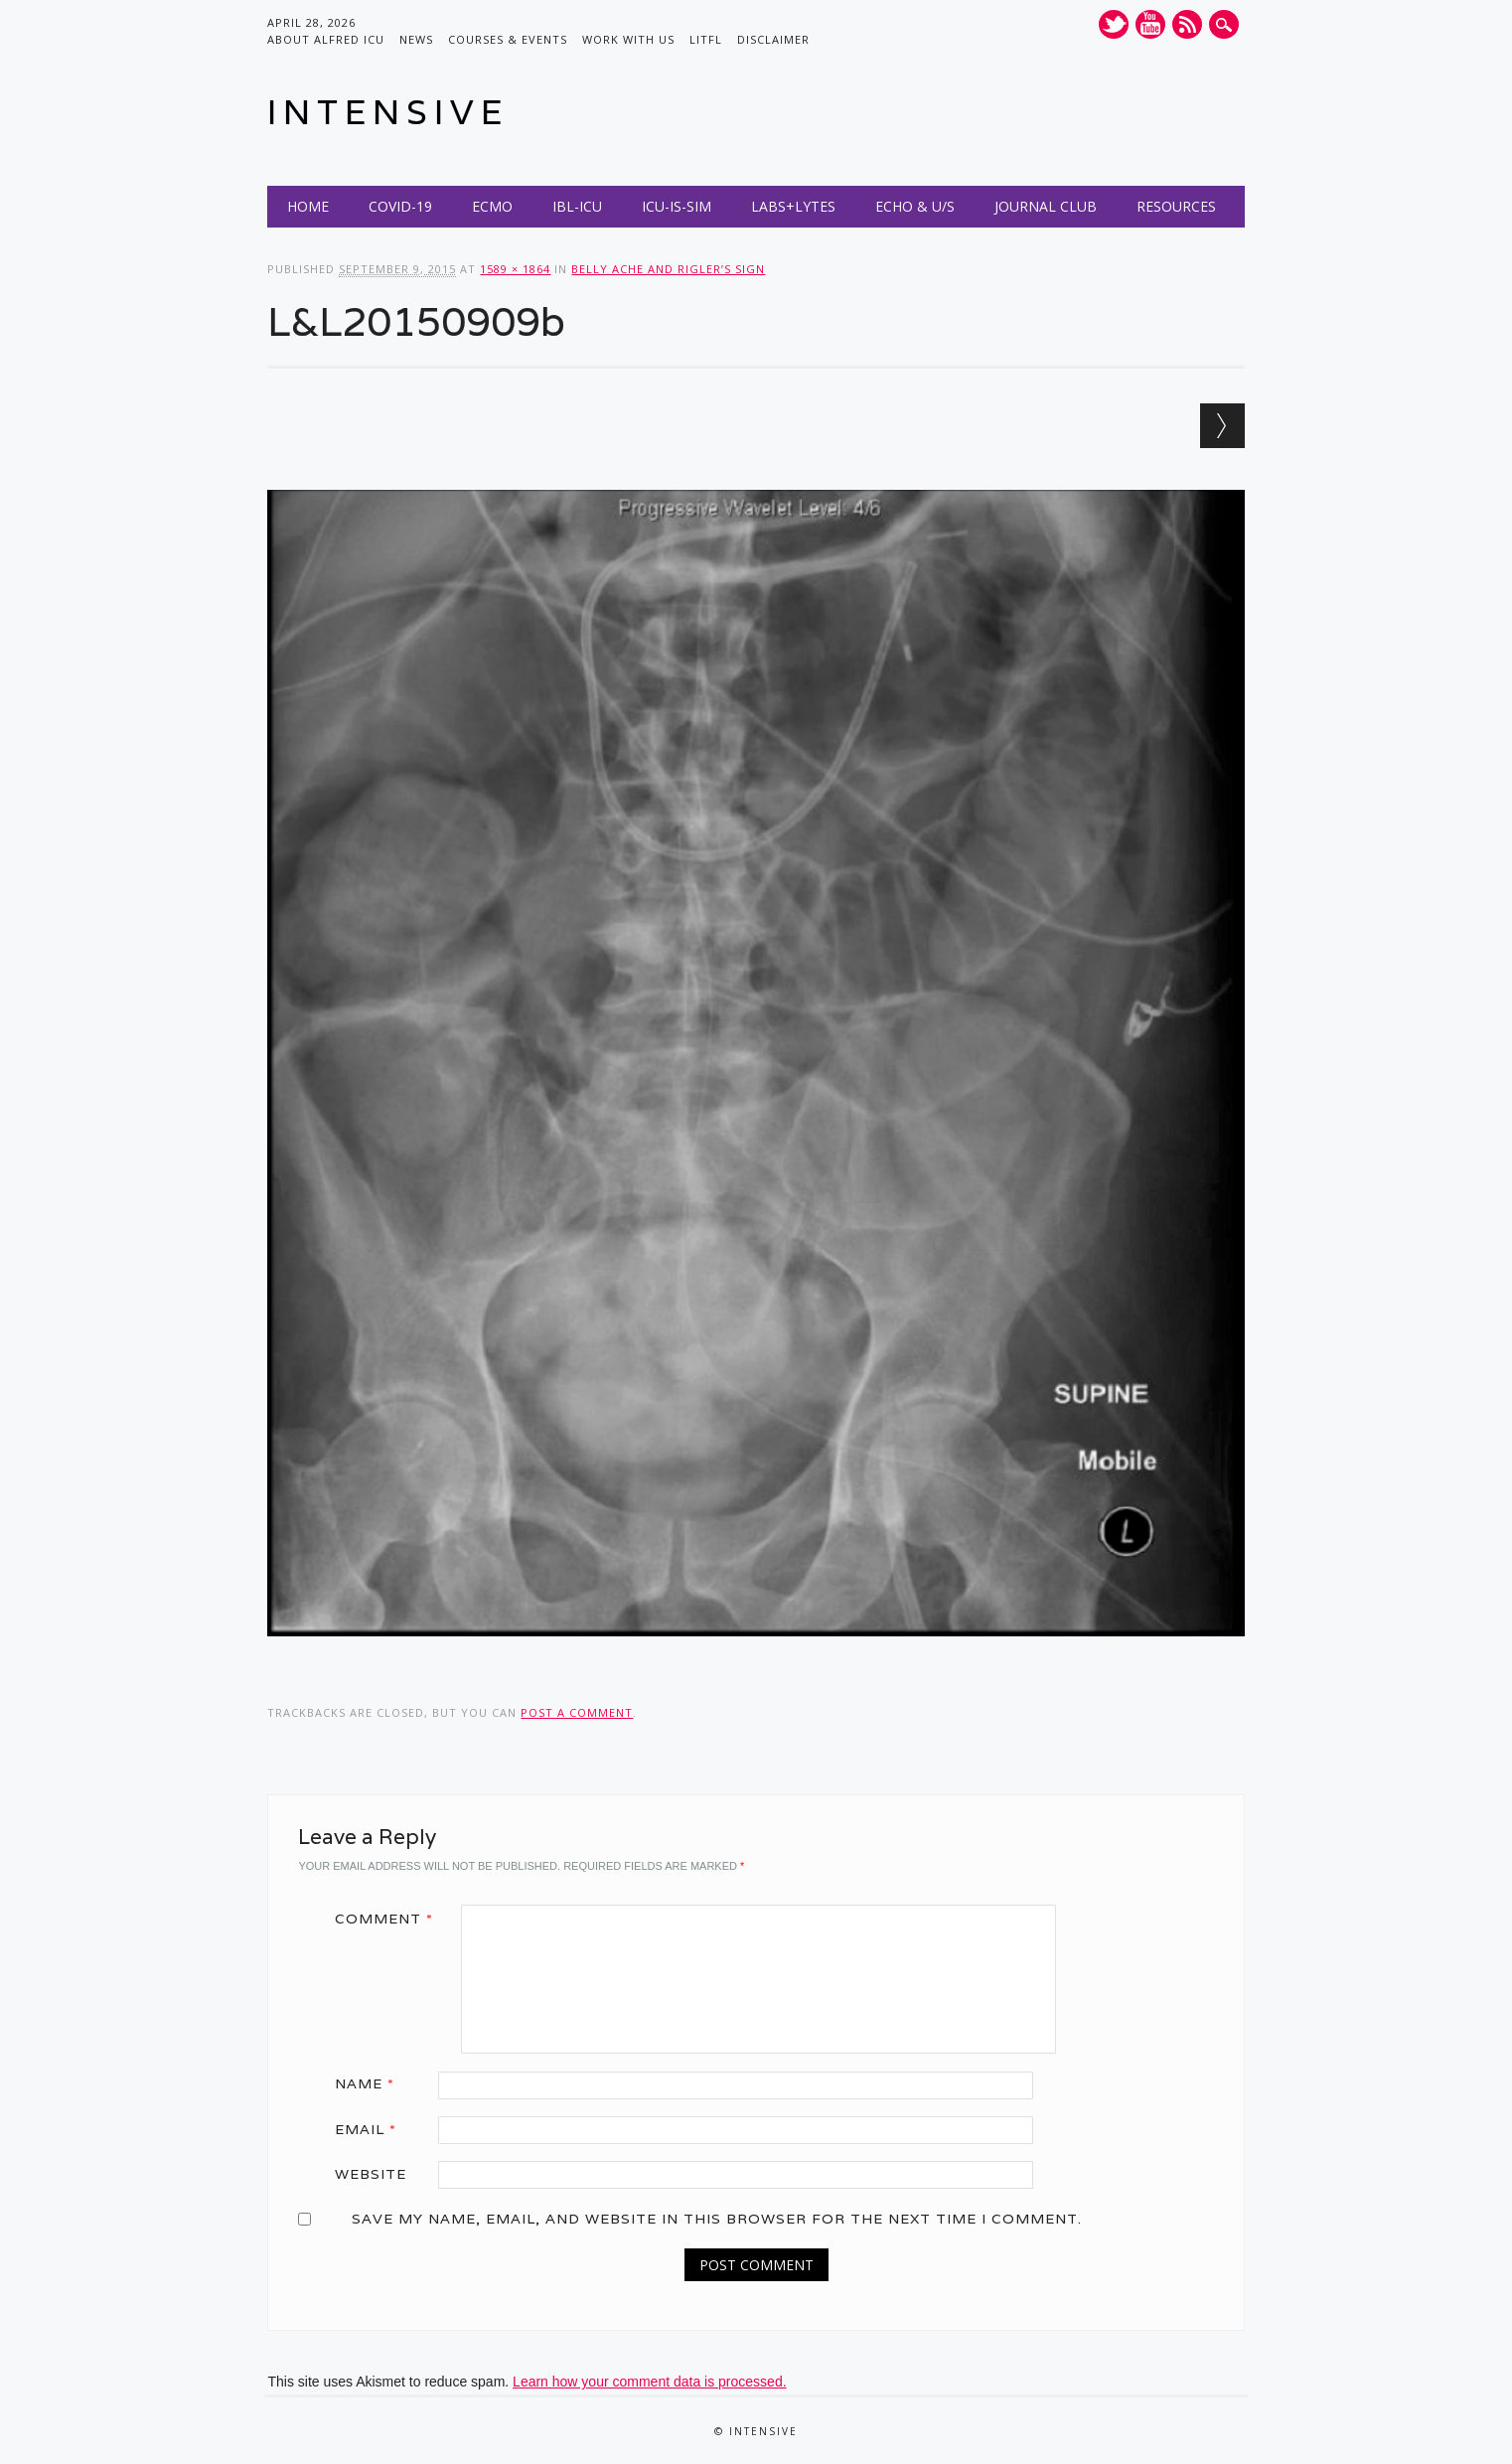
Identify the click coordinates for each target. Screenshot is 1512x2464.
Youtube (1150, 24)
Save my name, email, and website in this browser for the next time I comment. (717, 2219)
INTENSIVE (388, 111)
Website (370, 2174)
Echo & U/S (915, 206)
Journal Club (1045, 206)
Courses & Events (507, 39)
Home (308, 206)
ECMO (492, 206)
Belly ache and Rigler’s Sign (668, 268)
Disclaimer (773, 39)
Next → (1222, 425)
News (416, 39)
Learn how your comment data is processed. (649, 2381)
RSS (1187, 24)
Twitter (1114, 24)
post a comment (577, 1712)
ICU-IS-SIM (676, 206)
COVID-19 (400, 206)
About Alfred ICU (325, 39)
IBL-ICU (577, 206)
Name (371, 2083)
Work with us (628, 39)
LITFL (705, 39)
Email (372, 2129)
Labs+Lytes (793, 206)
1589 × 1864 (515, 268)
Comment (391, 1918)
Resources (1176, 206)
